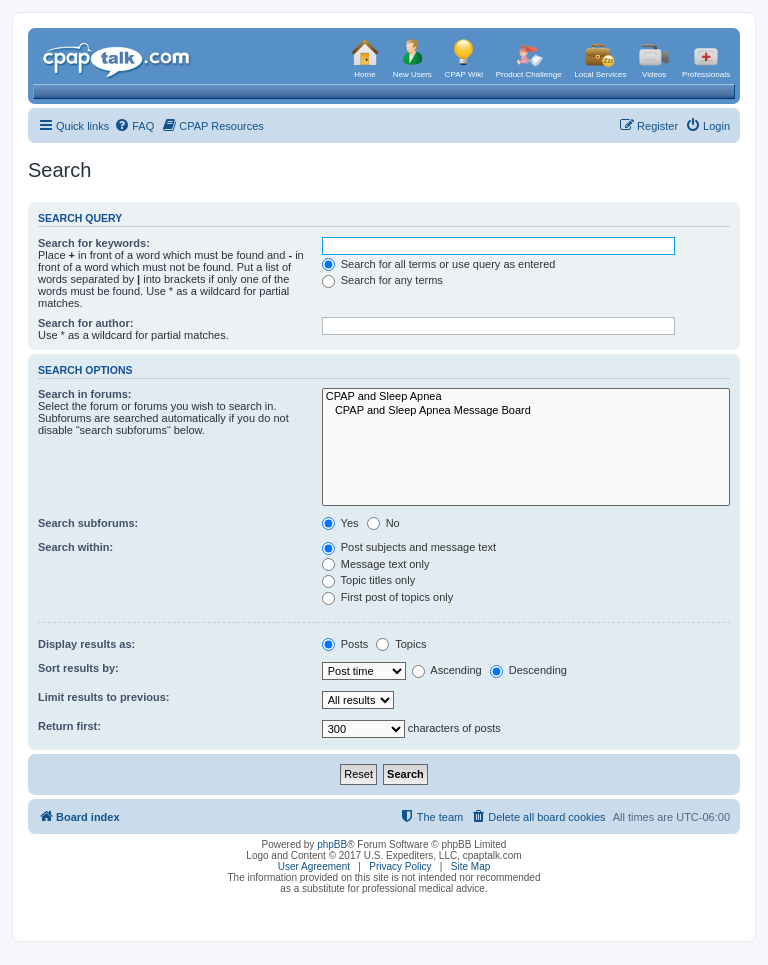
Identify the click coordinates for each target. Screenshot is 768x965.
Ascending (447, 670)
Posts (345, 644)
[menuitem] (134, 126)
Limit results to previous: (103, 697)
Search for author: (85, 323)
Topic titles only (368, 580)
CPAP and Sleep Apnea (526, 397)
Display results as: (86, 644)
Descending (528, 670)
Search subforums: (88, 523)
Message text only (376, 564)
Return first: (69, 726)
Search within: (75, 547)
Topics (401, 644)
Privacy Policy (400, 866)
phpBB (332, 844)
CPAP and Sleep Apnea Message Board (526, 411)
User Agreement (314, 866)
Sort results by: (78, 668)
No (383, 523)
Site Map (470, 866)
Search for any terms (382, 280)
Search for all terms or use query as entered (439, 264)
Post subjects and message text (409, 547)
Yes (340, 523)
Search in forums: (85, 394)
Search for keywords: (94, 243)
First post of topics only (388, 597)
